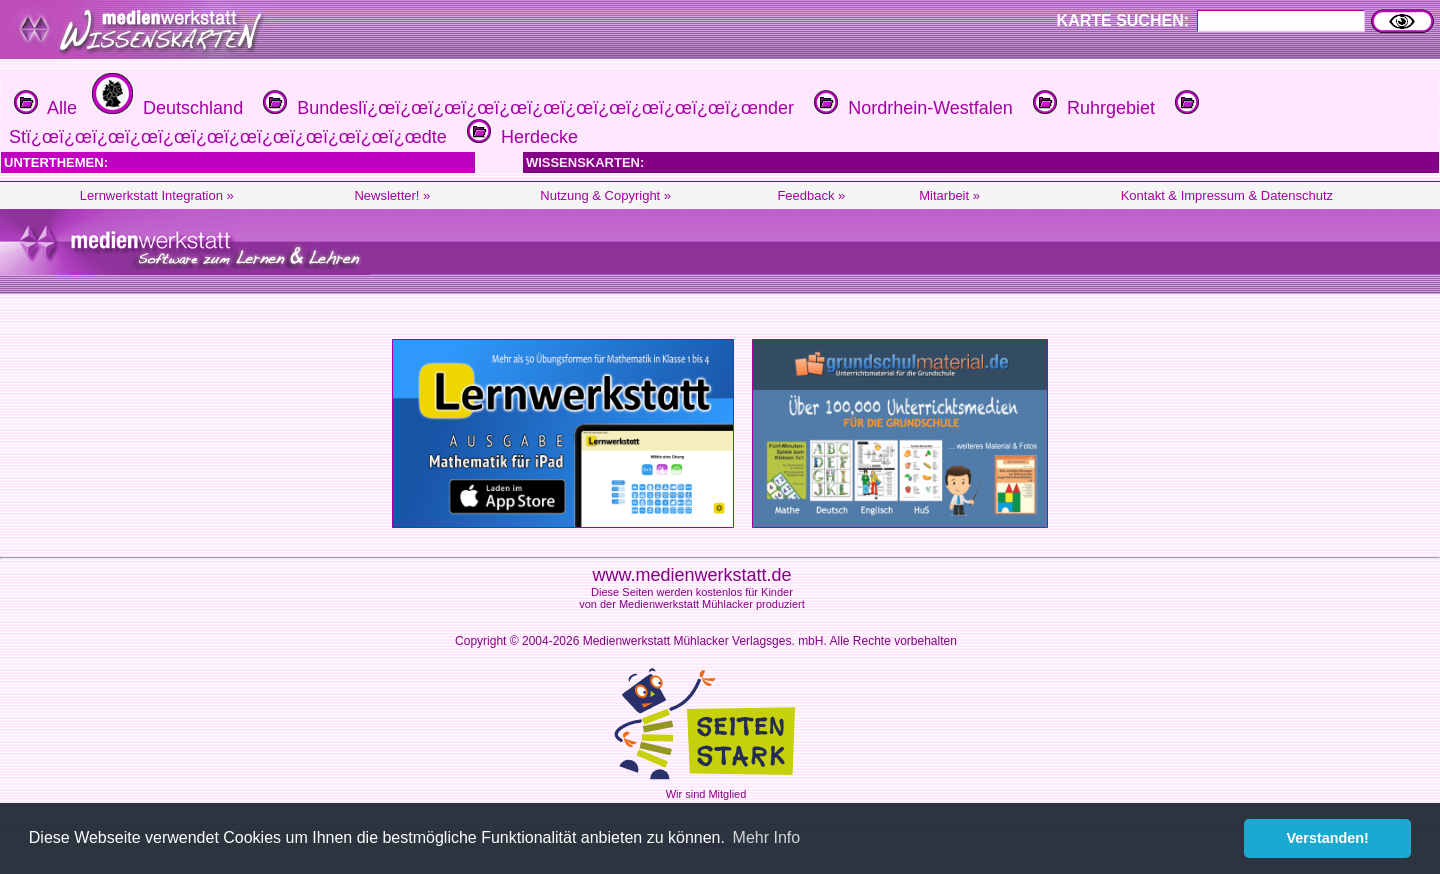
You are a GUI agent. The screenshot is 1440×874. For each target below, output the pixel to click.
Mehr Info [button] (767, 837)
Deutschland (165, 108)
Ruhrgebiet (1091, 108)
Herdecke (520, 137)
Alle (45, 108)
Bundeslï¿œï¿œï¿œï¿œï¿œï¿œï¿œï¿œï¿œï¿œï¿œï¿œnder (526, 108)
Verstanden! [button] (1328, 838)
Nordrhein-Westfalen (911, 108)
